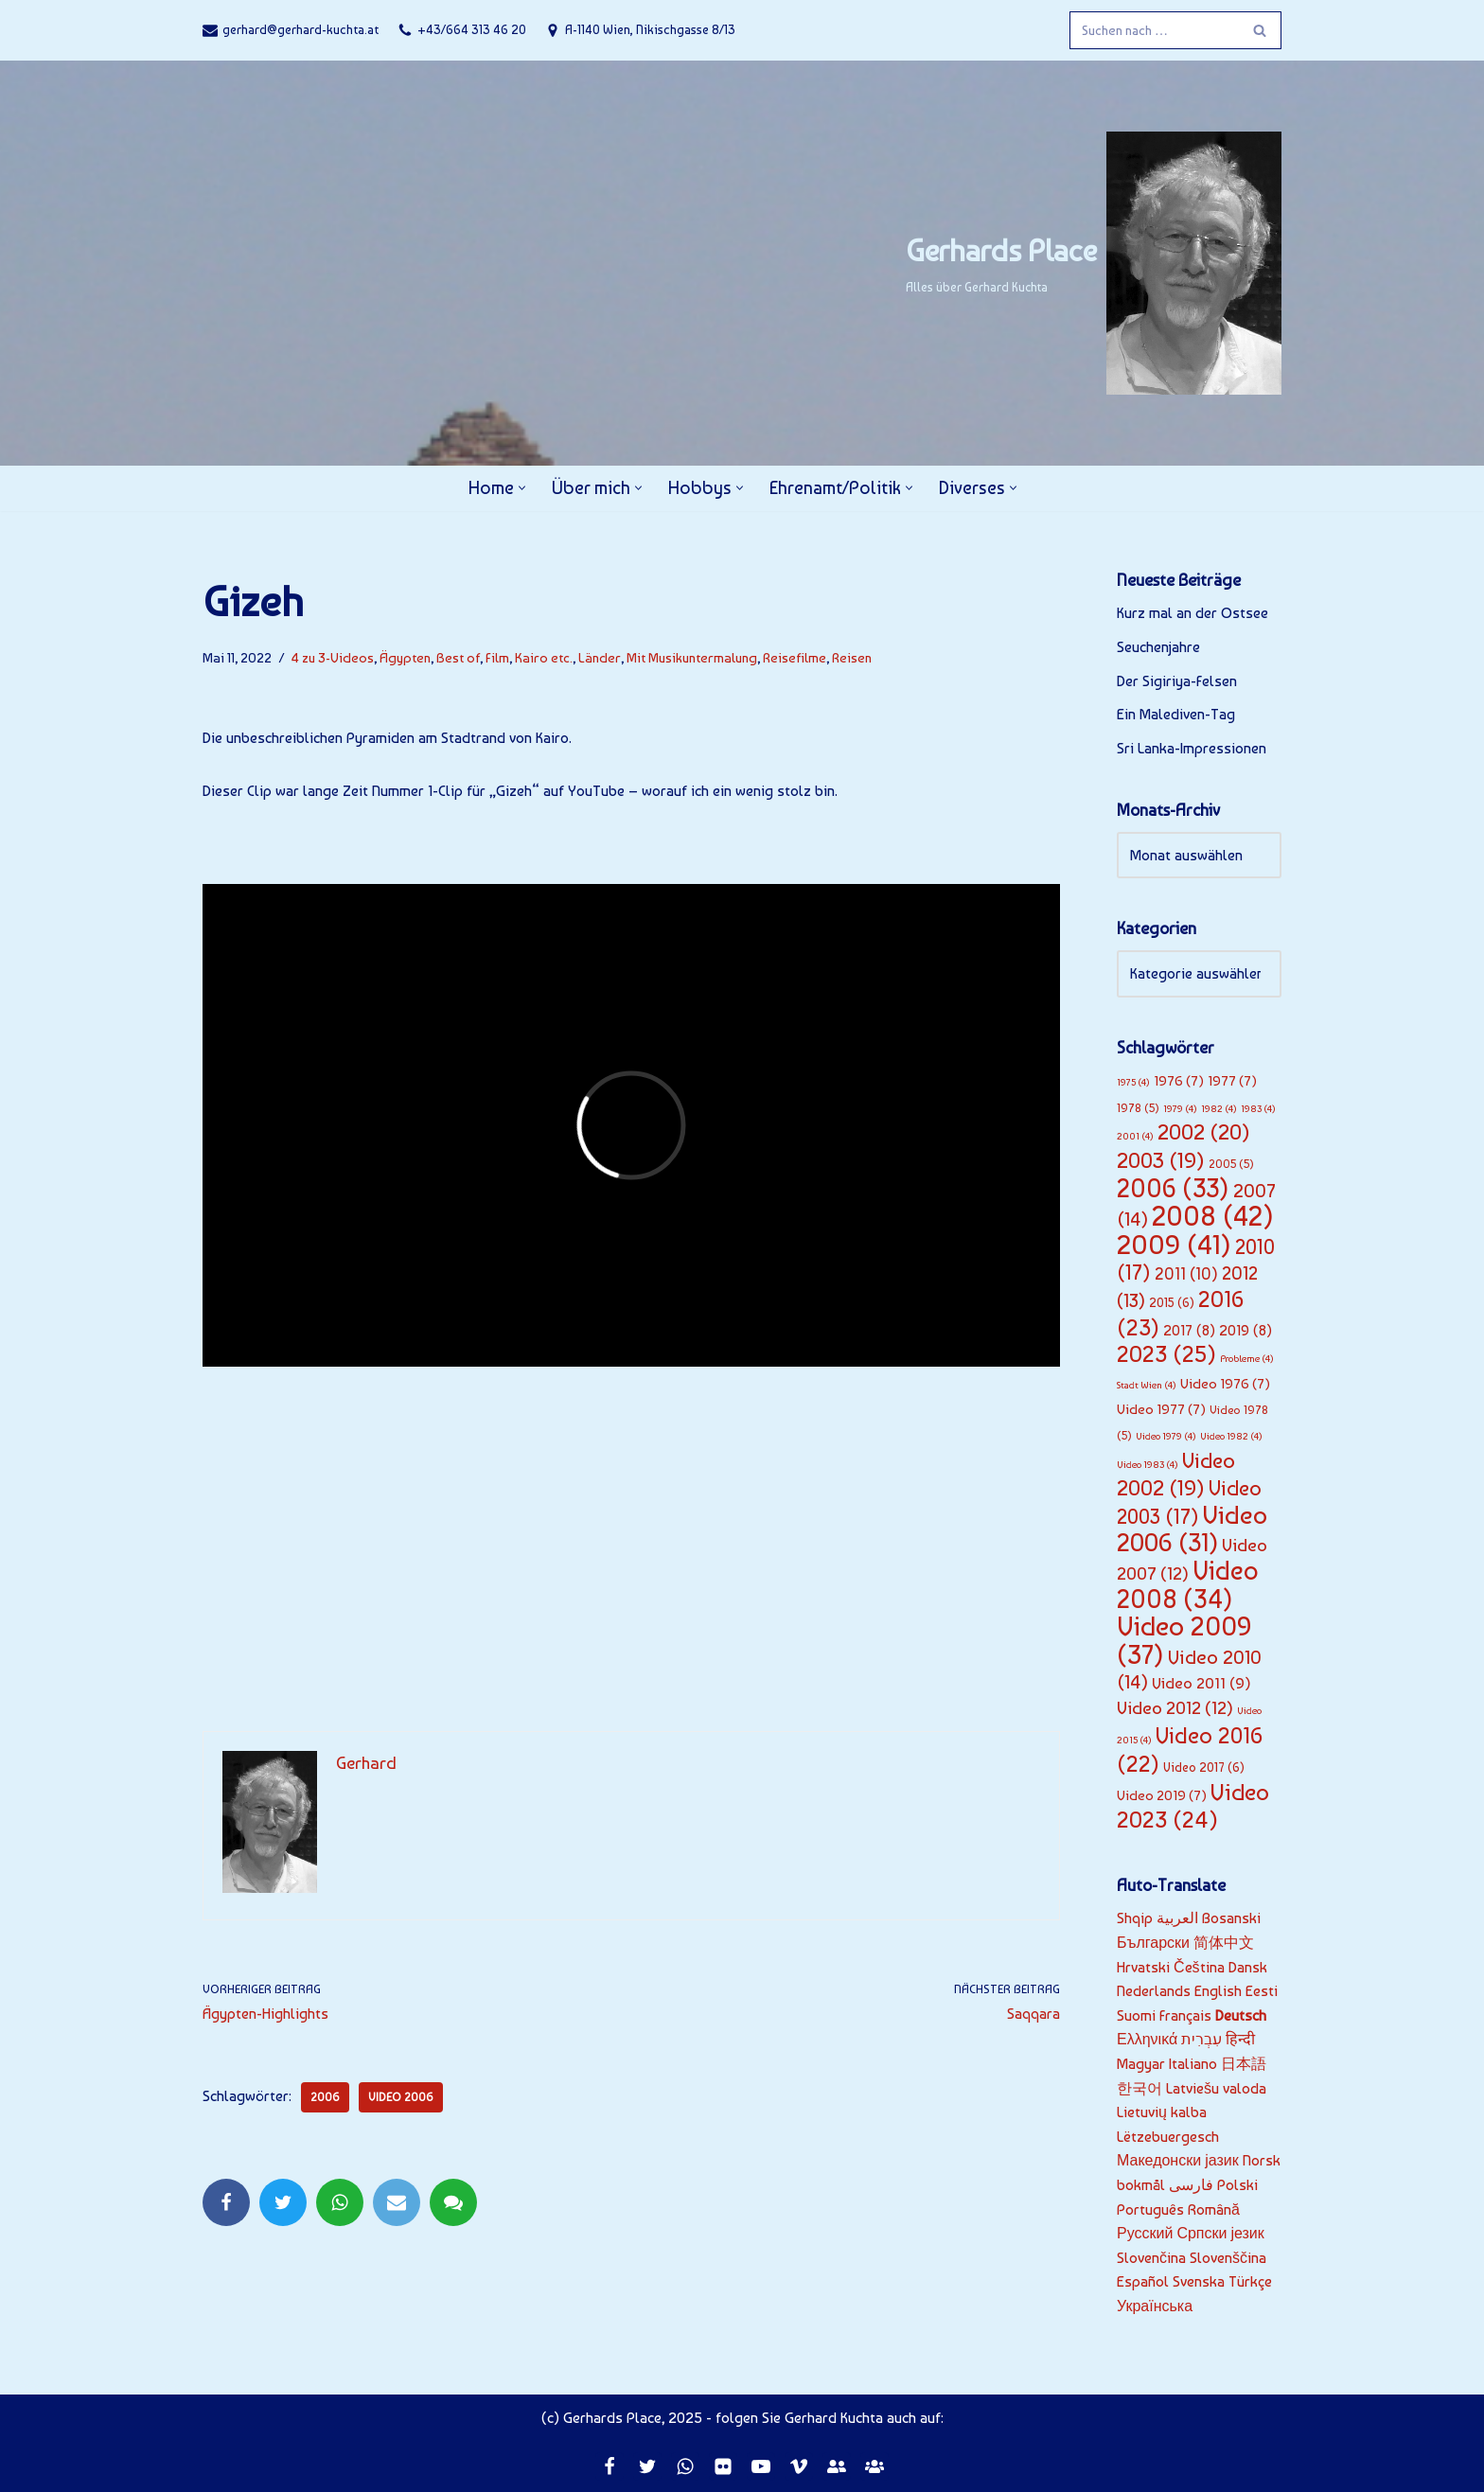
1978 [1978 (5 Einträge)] (1138, 1108)
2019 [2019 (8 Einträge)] (1245, 1330)
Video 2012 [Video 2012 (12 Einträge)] (1175, 1708)
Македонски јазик (1178, 2160)
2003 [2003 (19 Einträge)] (1161, 1160)
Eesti (1262, 1991)
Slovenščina (1228, 2258)
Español (1143, 2281)
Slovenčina (1151, 2258)
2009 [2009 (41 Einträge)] (1174, 1244)
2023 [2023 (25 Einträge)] (1166, 1354)
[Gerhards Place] (1093, 263)
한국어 (1139, 2088)
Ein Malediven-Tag (1176, 714)
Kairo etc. (544, 657)
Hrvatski (1143, 1967)
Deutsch (1240, 2015)
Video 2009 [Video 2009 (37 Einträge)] (1184, 1640)
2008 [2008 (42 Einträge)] (1213, 1215)
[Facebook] (609, 2466)
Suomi (1136, 2015)
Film (497, 657)
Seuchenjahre (1158, 647)
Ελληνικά (1147, 2039)
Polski (1237, 2185)
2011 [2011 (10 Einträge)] (1186, 1273)
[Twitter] (647, 2466)
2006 (325, 2097)
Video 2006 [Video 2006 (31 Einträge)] (1192, 1529)
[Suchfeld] (1154, 30)
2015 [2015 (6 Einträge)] (1171, 1302)
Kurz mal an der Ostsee (1192, 613)
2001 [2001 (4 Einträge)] (1135, 1136)
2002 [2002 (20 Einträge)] (1203, 1132)
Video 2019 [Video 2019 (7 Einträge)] (1162, 1795)
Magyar (1141, 2064)
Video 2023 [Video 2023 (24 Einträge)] (1193, 1806)
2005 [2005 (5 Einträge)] (1231, 1164)
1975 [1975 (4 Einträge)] (1133, 1082)
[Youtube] (761, 2466)
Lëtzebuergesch (1168, 2137)
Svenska (1199, 2281)
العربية (1177, 1918)
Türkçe (1250, 2281)
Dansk (1247, 1967)
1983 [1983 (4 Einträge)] (1258, 1109)
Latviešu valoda (1216, 2088)
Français (1185, 2015)
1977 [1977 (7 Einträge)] (1232, 1080)
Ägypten (405, 657)
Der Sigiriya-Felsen (1177, 681)
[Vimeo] (799, 2466)
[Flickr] (723, 2466)
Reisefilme (794, 657)
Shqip (1135, 1918)
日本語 (1243, 2064)
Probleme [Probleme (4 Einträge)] (1247, 1358)
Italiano (1193, 2064)
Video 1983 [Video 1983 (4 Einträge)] (1147, 1464)
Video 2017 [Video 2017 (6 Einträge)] (1204, 1767)
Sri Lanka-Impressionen (1191, 748)
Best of (458, 657)
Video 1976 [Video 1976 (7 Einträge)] (1225, 1383)
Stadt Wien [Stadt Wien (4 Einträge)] (1146, 1385)
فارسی (1191, 2185)
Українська (1154, 2306)
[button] (522, 488)
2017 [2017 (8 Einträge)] (1189, 1330)
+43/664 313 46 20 (471, 29)
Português (1150, 2209)
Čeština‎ (1199, 1967)
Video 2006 (400, 2097)
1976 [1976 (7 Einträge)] (1179, 1080)
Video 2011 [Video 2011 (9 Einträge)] (1201, 1682)
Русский (1145, 2233)
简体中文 (1223, 1943)
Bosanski (1231, 1918)
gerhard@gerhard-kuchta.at (300, 29)
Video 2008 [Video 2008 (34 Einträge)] (1188, 1585)
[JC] (874, 2466)
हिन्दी (1240, 2039)
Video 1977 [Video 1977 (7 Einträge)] (1161, 1409)
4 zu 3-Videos (333, 657)
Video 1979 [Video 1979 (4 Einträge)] (1166, 1436)
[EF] (836, 2466)
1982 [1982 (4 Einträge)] (1219, 1109)
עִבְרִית (1201, 2039)
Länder (599, 657)
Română (1214, 2209)
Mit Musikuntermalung (692, 657)
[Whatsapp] (685, 2466)
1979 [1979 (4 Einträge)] (1180, 1109)
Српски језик (1219, 2233)
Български (1153, 1943)
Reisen (852, 657)
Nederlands (1154, 1991)
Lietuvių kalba (1162, 2112)
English (1218, 1991)
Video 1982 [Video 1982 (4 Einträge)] (1231, 1436)
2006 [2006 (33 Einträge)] (1173, 1188)
